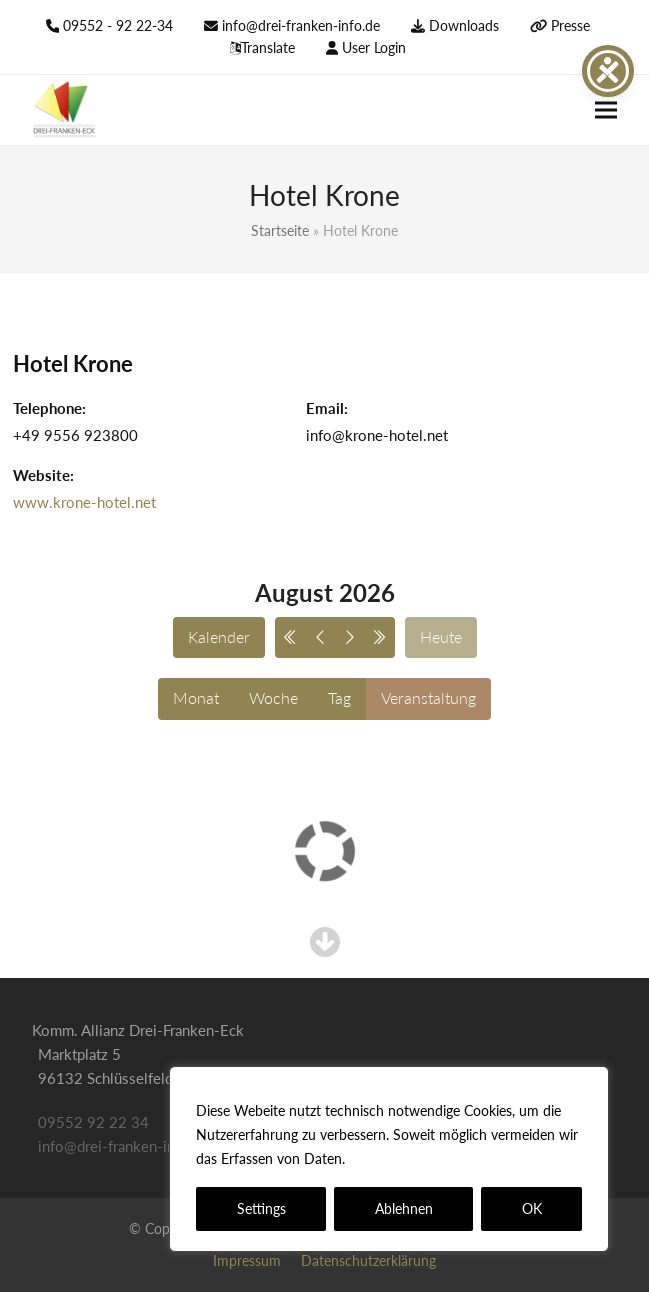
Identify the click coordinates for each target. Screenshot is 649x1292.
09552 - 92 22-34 (118, 25)
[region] (389, 1159)
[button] (606, 110)
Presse (570, 25)
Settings (261, 1208)
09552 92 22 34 (93, 1122)
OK (532, 1208)
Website (41, 475)
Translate (268, 47)
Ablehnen (404, 1208)
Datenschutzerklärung (421, 1158)
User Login (374, 47)
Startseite (280, 230)
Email (325, 408)
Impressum (247, 1260)
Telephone (47, 408)
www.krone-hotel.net (84, 502)
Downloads (464, 25)
